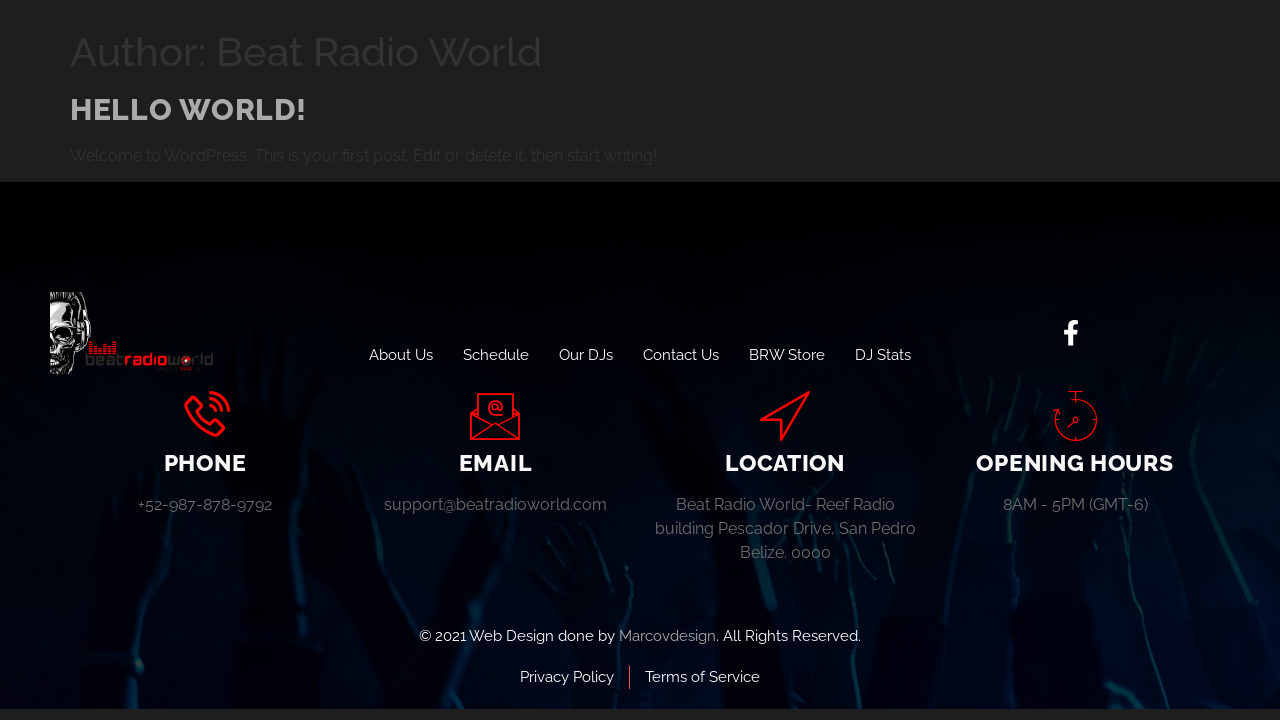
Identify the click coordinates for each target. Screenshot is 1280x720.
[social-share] (1071, 333)
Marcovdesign (667, 636)
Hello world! (188, 109)
